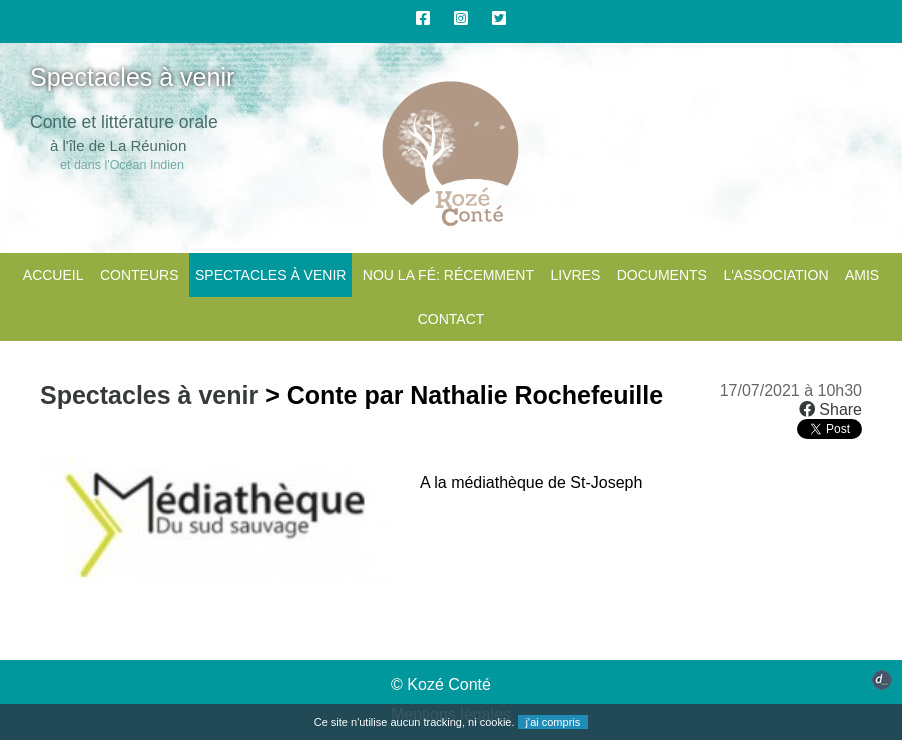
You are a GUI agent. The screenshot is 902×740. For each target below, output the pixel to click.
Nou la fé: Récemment (448, 275)
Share (830, 409)
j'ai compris (553, 722)
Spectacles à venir (270, 275)
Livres (575, 275)
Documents (662, 275)
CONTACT (451, 319)
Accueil (53, 275)
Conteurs (139, 275)
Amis (862, 275)
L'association (775, 275)
